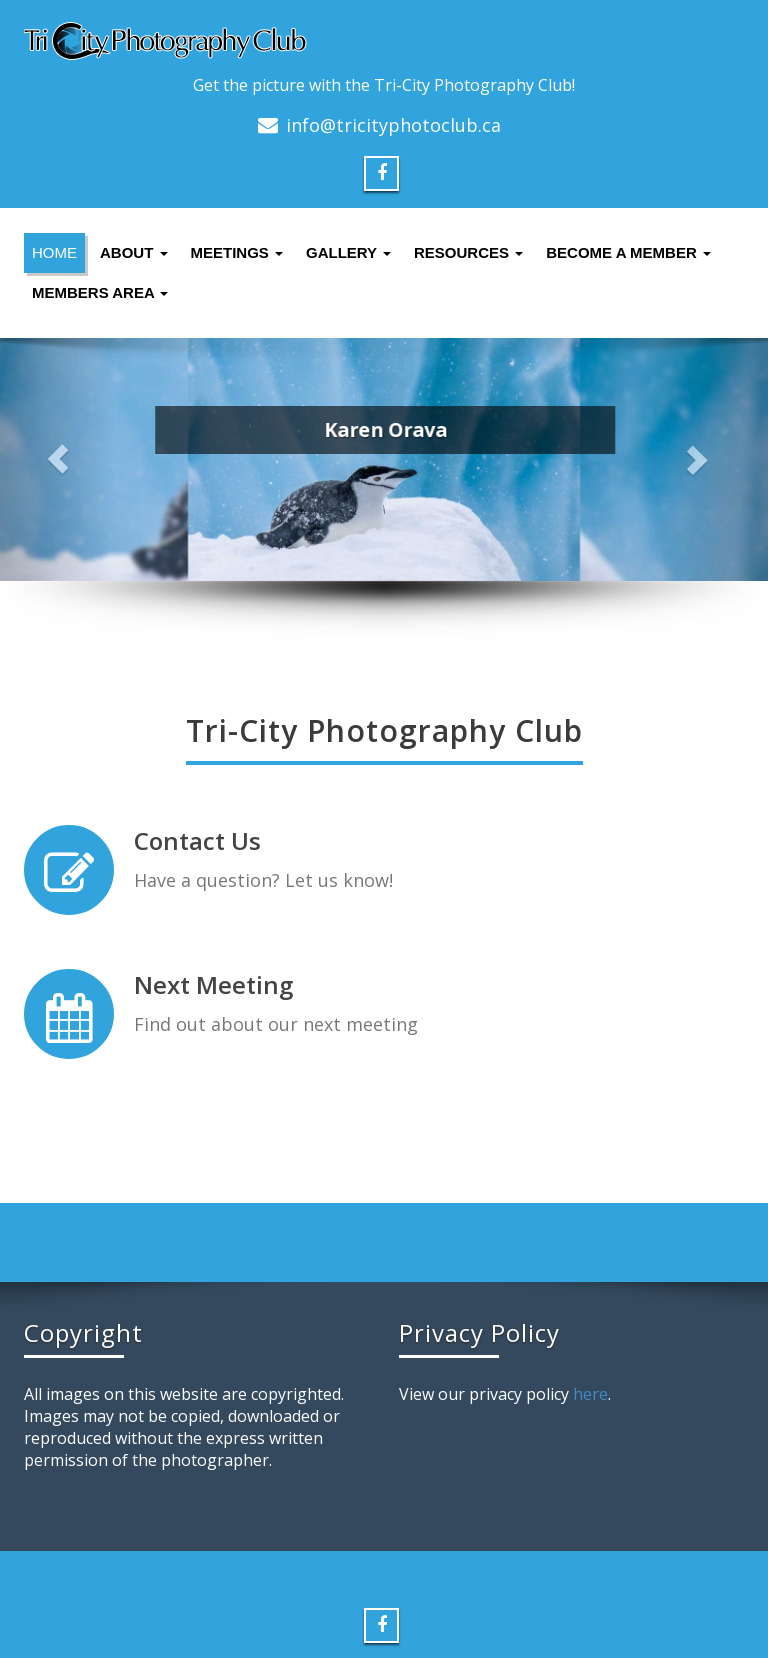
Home (54, 252)
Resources (468, 252)
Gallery (348, 252)
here (590, 1394)
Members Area (100, 292)
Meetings (237, 252)
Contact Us (197, 840)
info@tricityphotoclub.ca (393, 125)
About (134, 252)
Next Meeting (213, 982)
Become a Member (628, 252)
